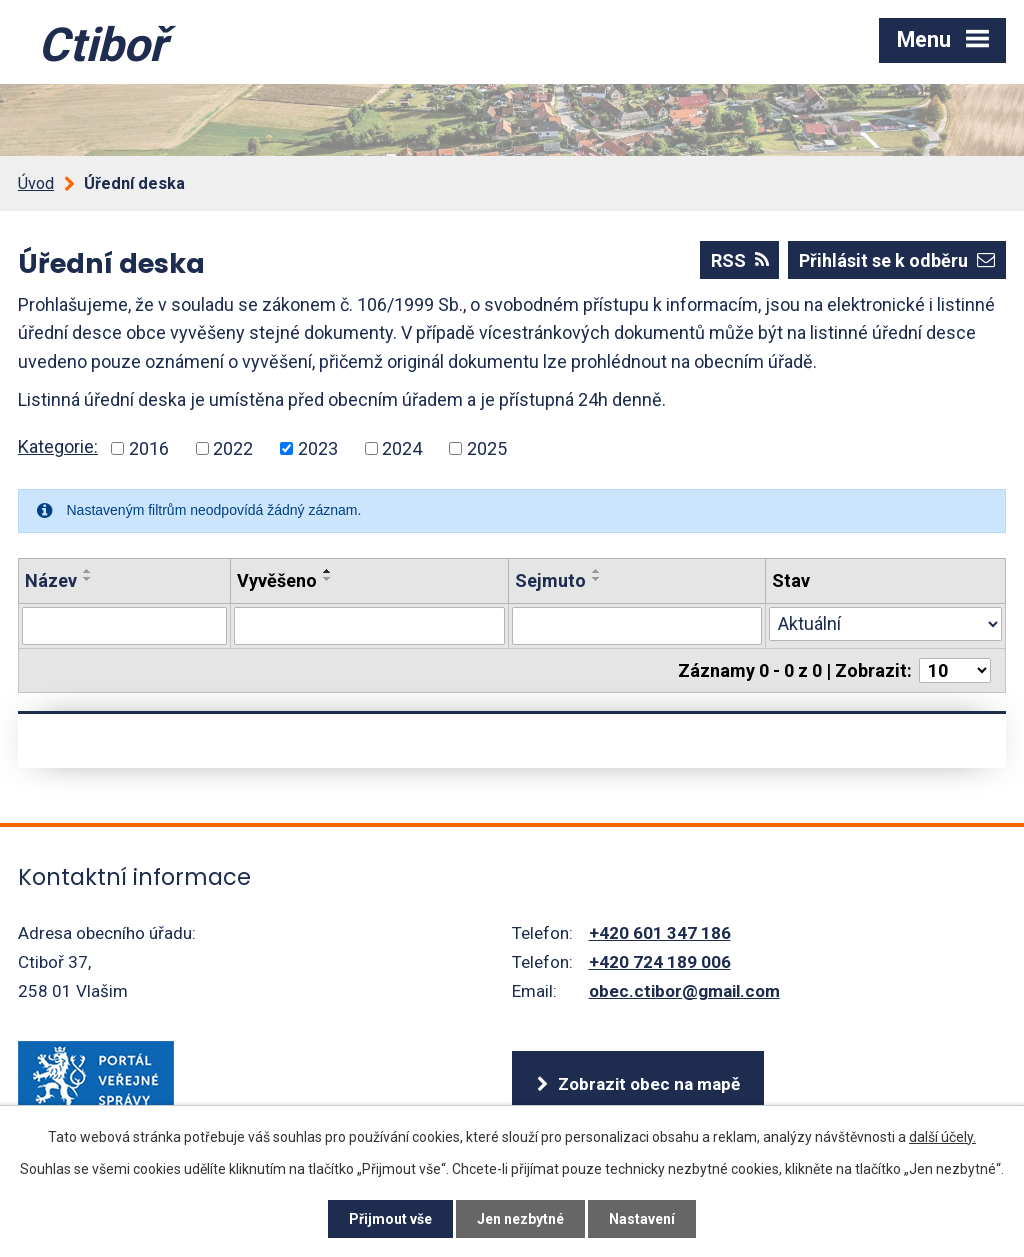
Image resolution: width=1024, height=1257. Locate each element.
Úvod (36, 183)
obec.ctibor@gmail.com (684, 991)
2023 (318, 448)
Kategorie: (58, 446)
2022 (233, 448)
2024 (402, 448)
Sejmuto (550, 580)
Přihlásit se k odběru (897, 260)
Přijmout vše (390, 1219)
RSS (740, 260)
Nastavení (642, 1219)
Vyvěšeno (277, 580)
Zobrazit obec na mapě (649, 1084)
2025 (487, 448)
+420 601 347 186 (660, 933)
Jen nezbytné (520, 1219)
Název (51, 580)
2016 (149, 448)
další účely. (942, 1137)
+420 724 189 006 (660, 962)
